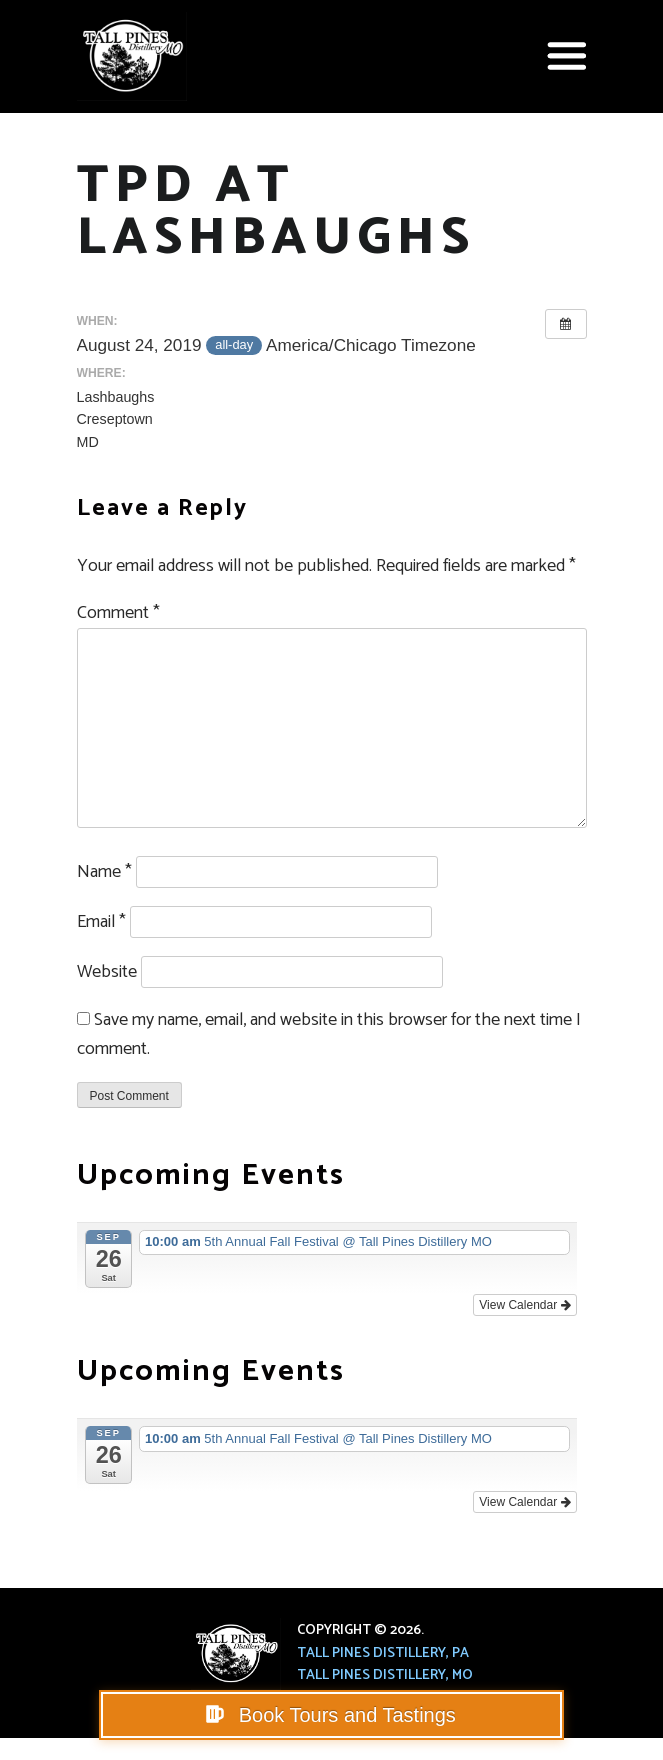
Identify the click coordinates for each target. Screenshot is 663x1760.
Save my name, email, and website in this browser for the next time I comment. (329, 1034)
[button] (567, 56)
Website (107, 972)
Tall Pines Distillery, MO (385, 1675)
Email (101, 922)
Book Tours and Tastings (344, 1715)
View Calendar (524, 1305)
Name (104, 872)
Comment (118, 613)
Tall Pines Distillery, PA (383, 1653)
